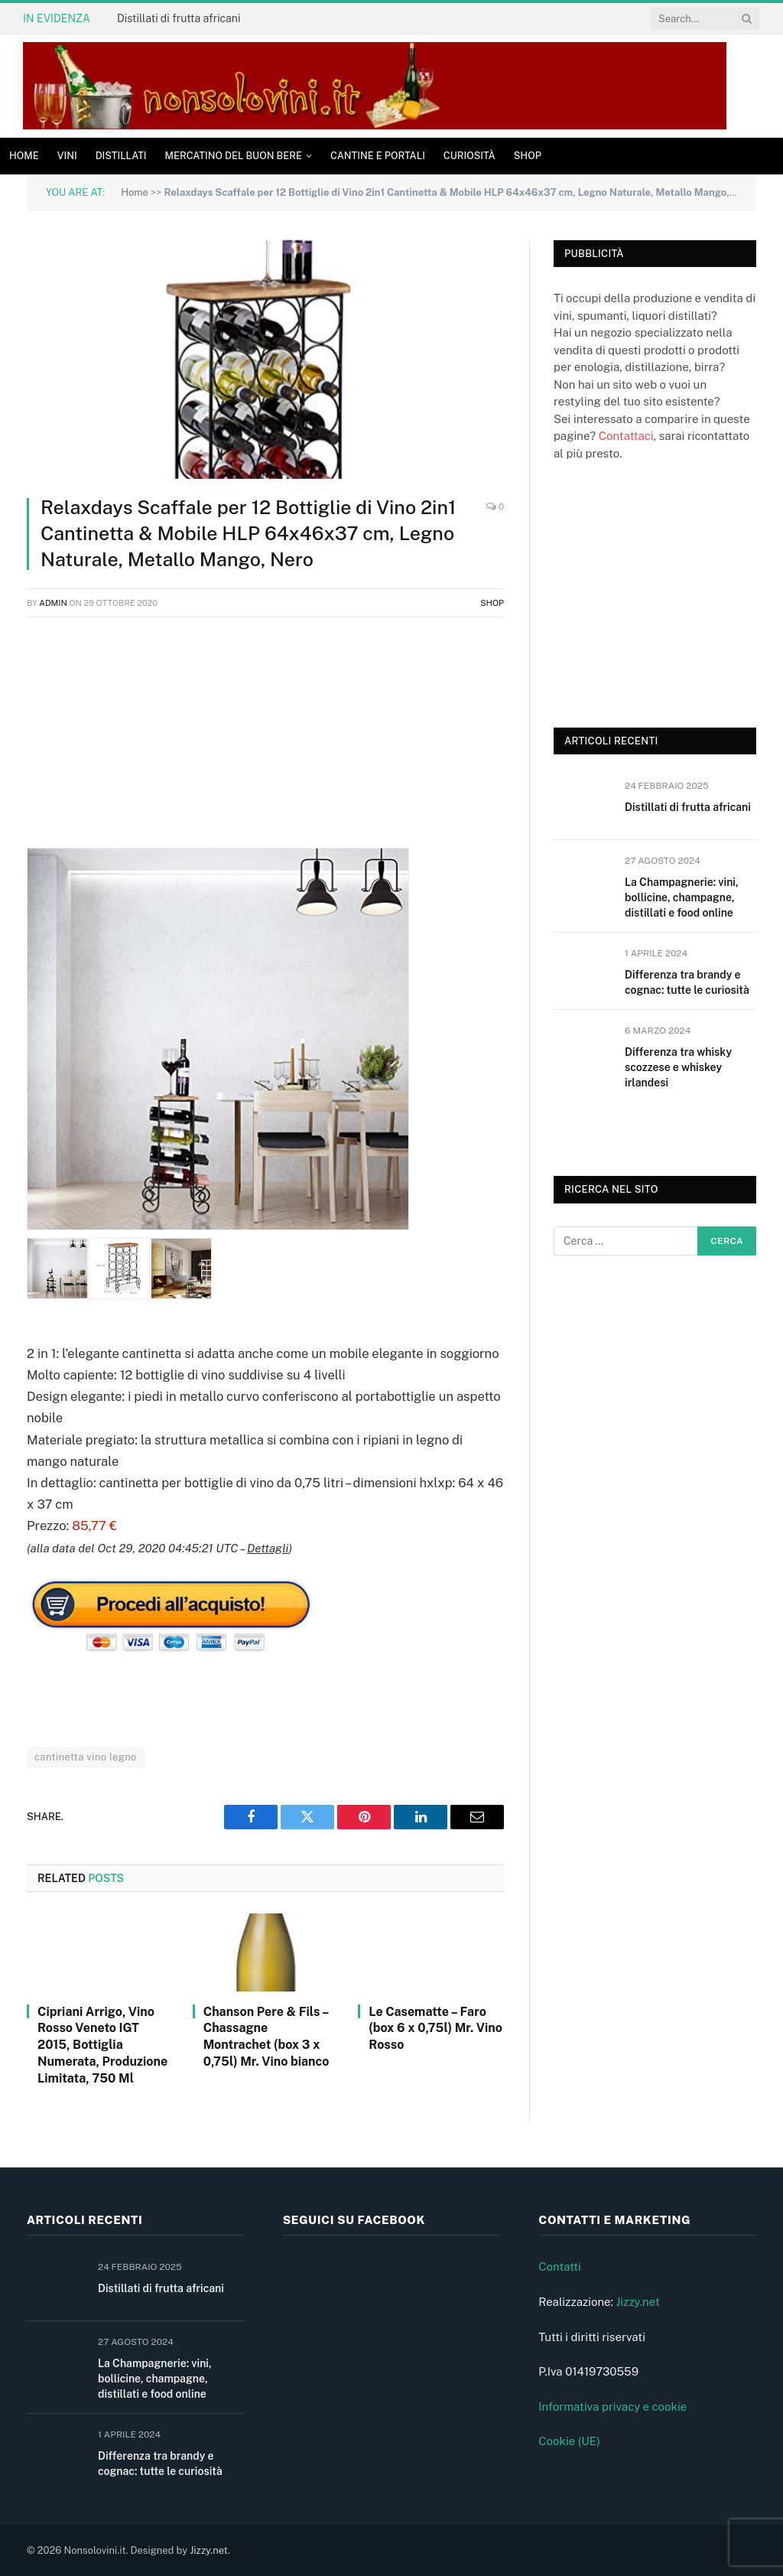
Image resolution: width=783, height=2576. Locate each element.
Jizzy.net (637, 2301)
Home (24, 155)
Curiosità (469, 155)
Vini (67, 155)
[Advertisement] (265, 740)
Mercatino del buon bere (233, 155)
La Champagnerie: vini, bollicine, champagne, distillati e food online (682, 897)
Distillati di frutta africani (178, 18)
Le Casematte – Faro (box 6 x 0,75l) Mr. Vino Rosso (435, 2028)
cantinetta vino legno (85, 1757)
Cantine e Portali (377, 155)
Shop (527, 155)
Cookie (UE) (569, 2440)
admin (53, 602)
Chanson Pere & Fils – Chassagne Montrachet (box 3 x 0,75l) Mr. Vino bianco (266, 2036)
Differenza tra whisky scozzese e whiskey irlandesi (678, 1067)
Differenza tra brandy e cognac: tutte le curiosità (687, 982)
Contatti (559, 2266)
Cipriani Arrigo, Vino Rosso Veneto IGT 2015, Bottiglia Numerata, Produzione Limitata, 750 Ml (102, 2045)
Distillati (121, 155)
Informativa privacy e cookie (612, 2406)
